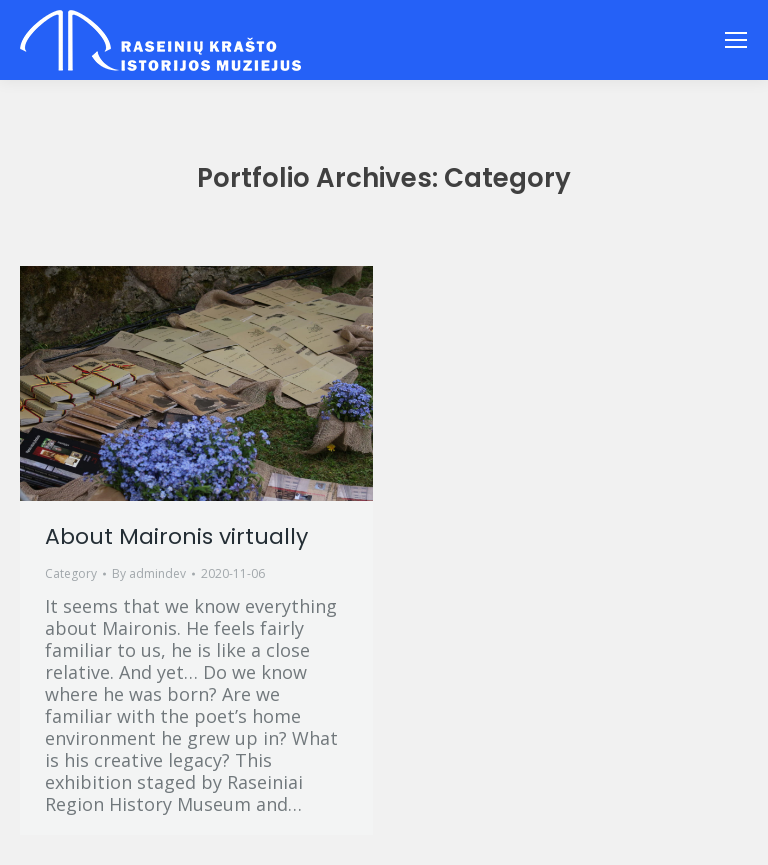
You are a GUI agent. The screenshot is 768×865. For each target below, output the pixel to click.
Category (71, 573)
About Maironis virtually (176, 536)
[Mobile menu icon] (736, 40)
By (149, 573)
